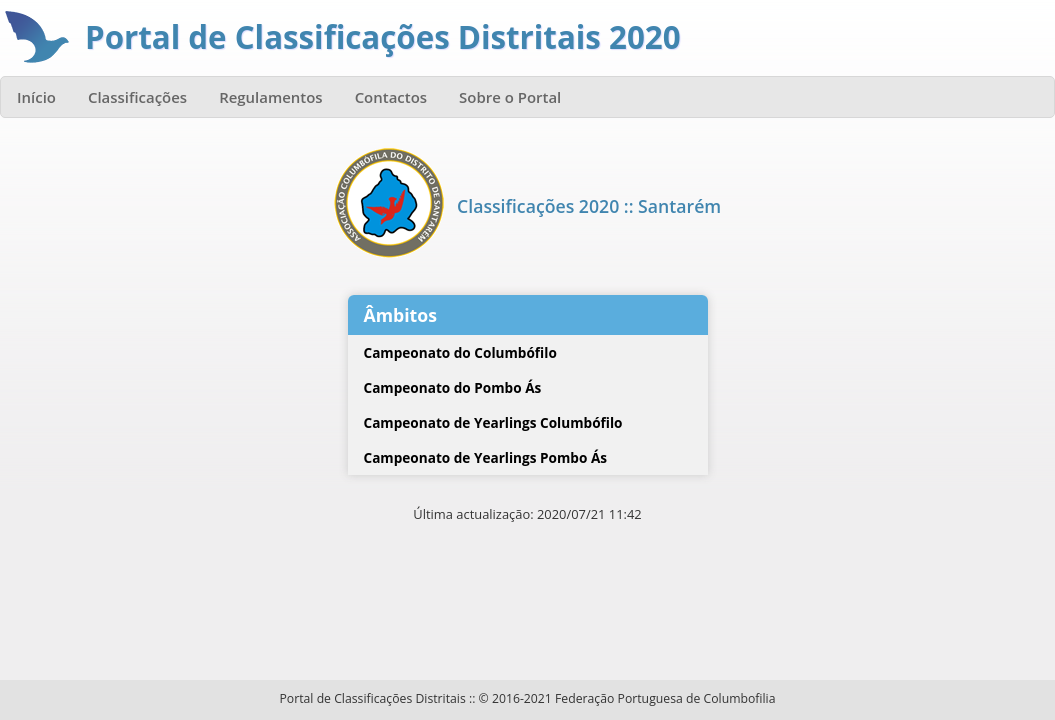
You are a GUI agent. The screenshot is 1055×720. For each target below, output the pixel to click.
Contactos (391, 97)
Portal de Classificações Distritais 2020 (383, 37)
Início (36, 97)
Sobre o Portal (510, 97)
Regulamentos (271, 97)
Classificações (137, 97)
